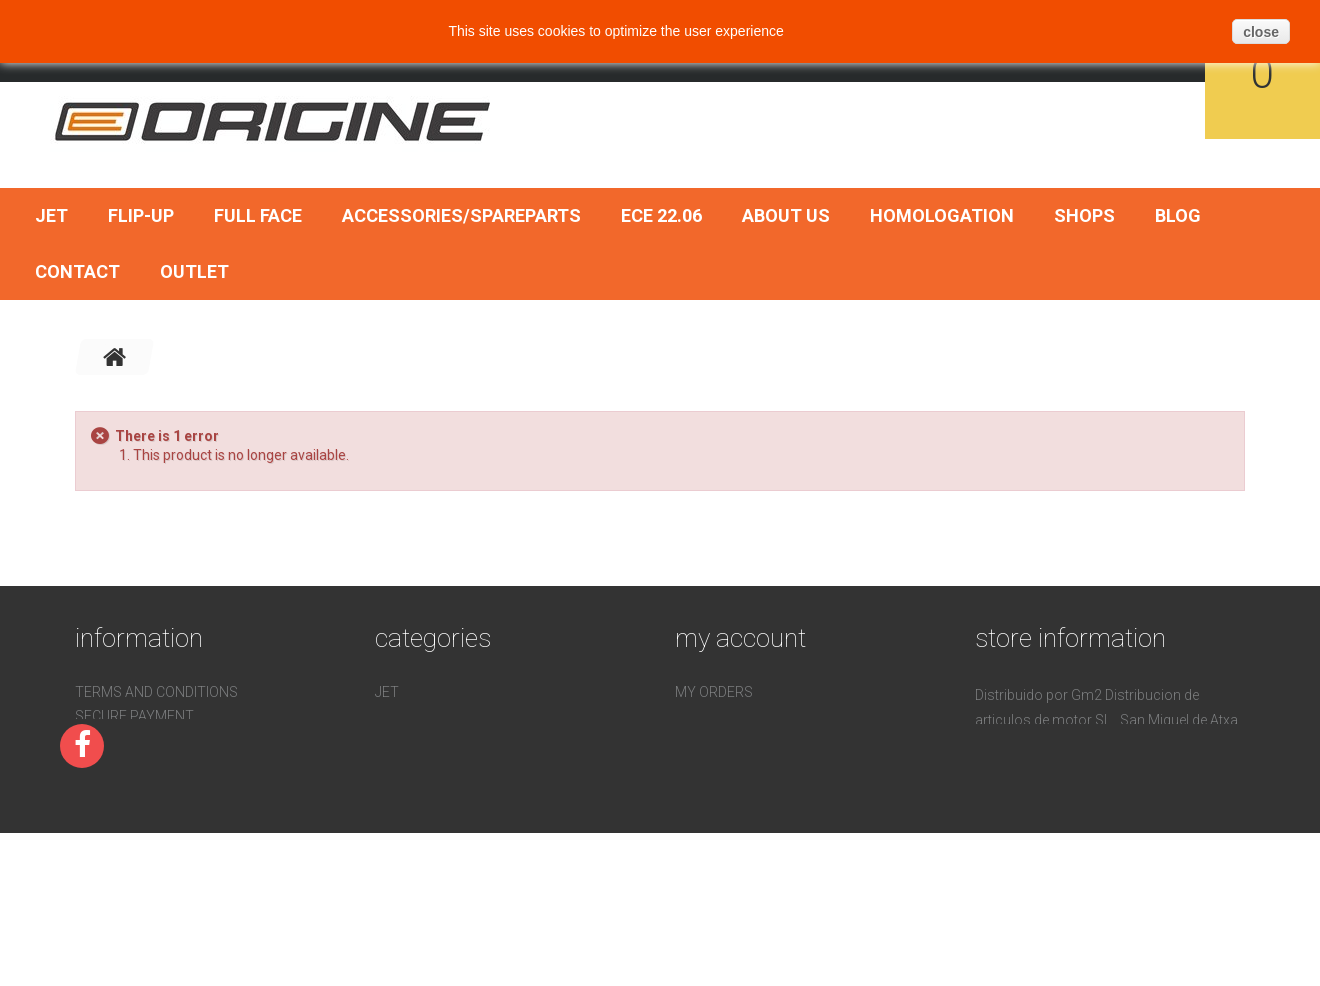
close (1261, 32)
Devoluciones (125, 788)
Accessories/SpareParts (461, 215)
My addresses (726, 740)
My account (740, 638)
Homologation (942, 215)
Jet (51, 215)
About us (786, 215)
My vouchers (723, 788)
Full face (258, 215)
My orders (714, 692)
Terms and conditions (156, 692)
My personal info (739, 764)
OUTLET (194, 271)
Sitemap (104, 836)
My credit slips (730, 716)
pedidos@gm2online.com (1107, 841)
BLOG (1178, 215)
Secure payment (134, 716)
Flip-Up (141, 215)
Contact (77, 271)
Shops (1084, 215)
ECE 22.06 (661, 215)
